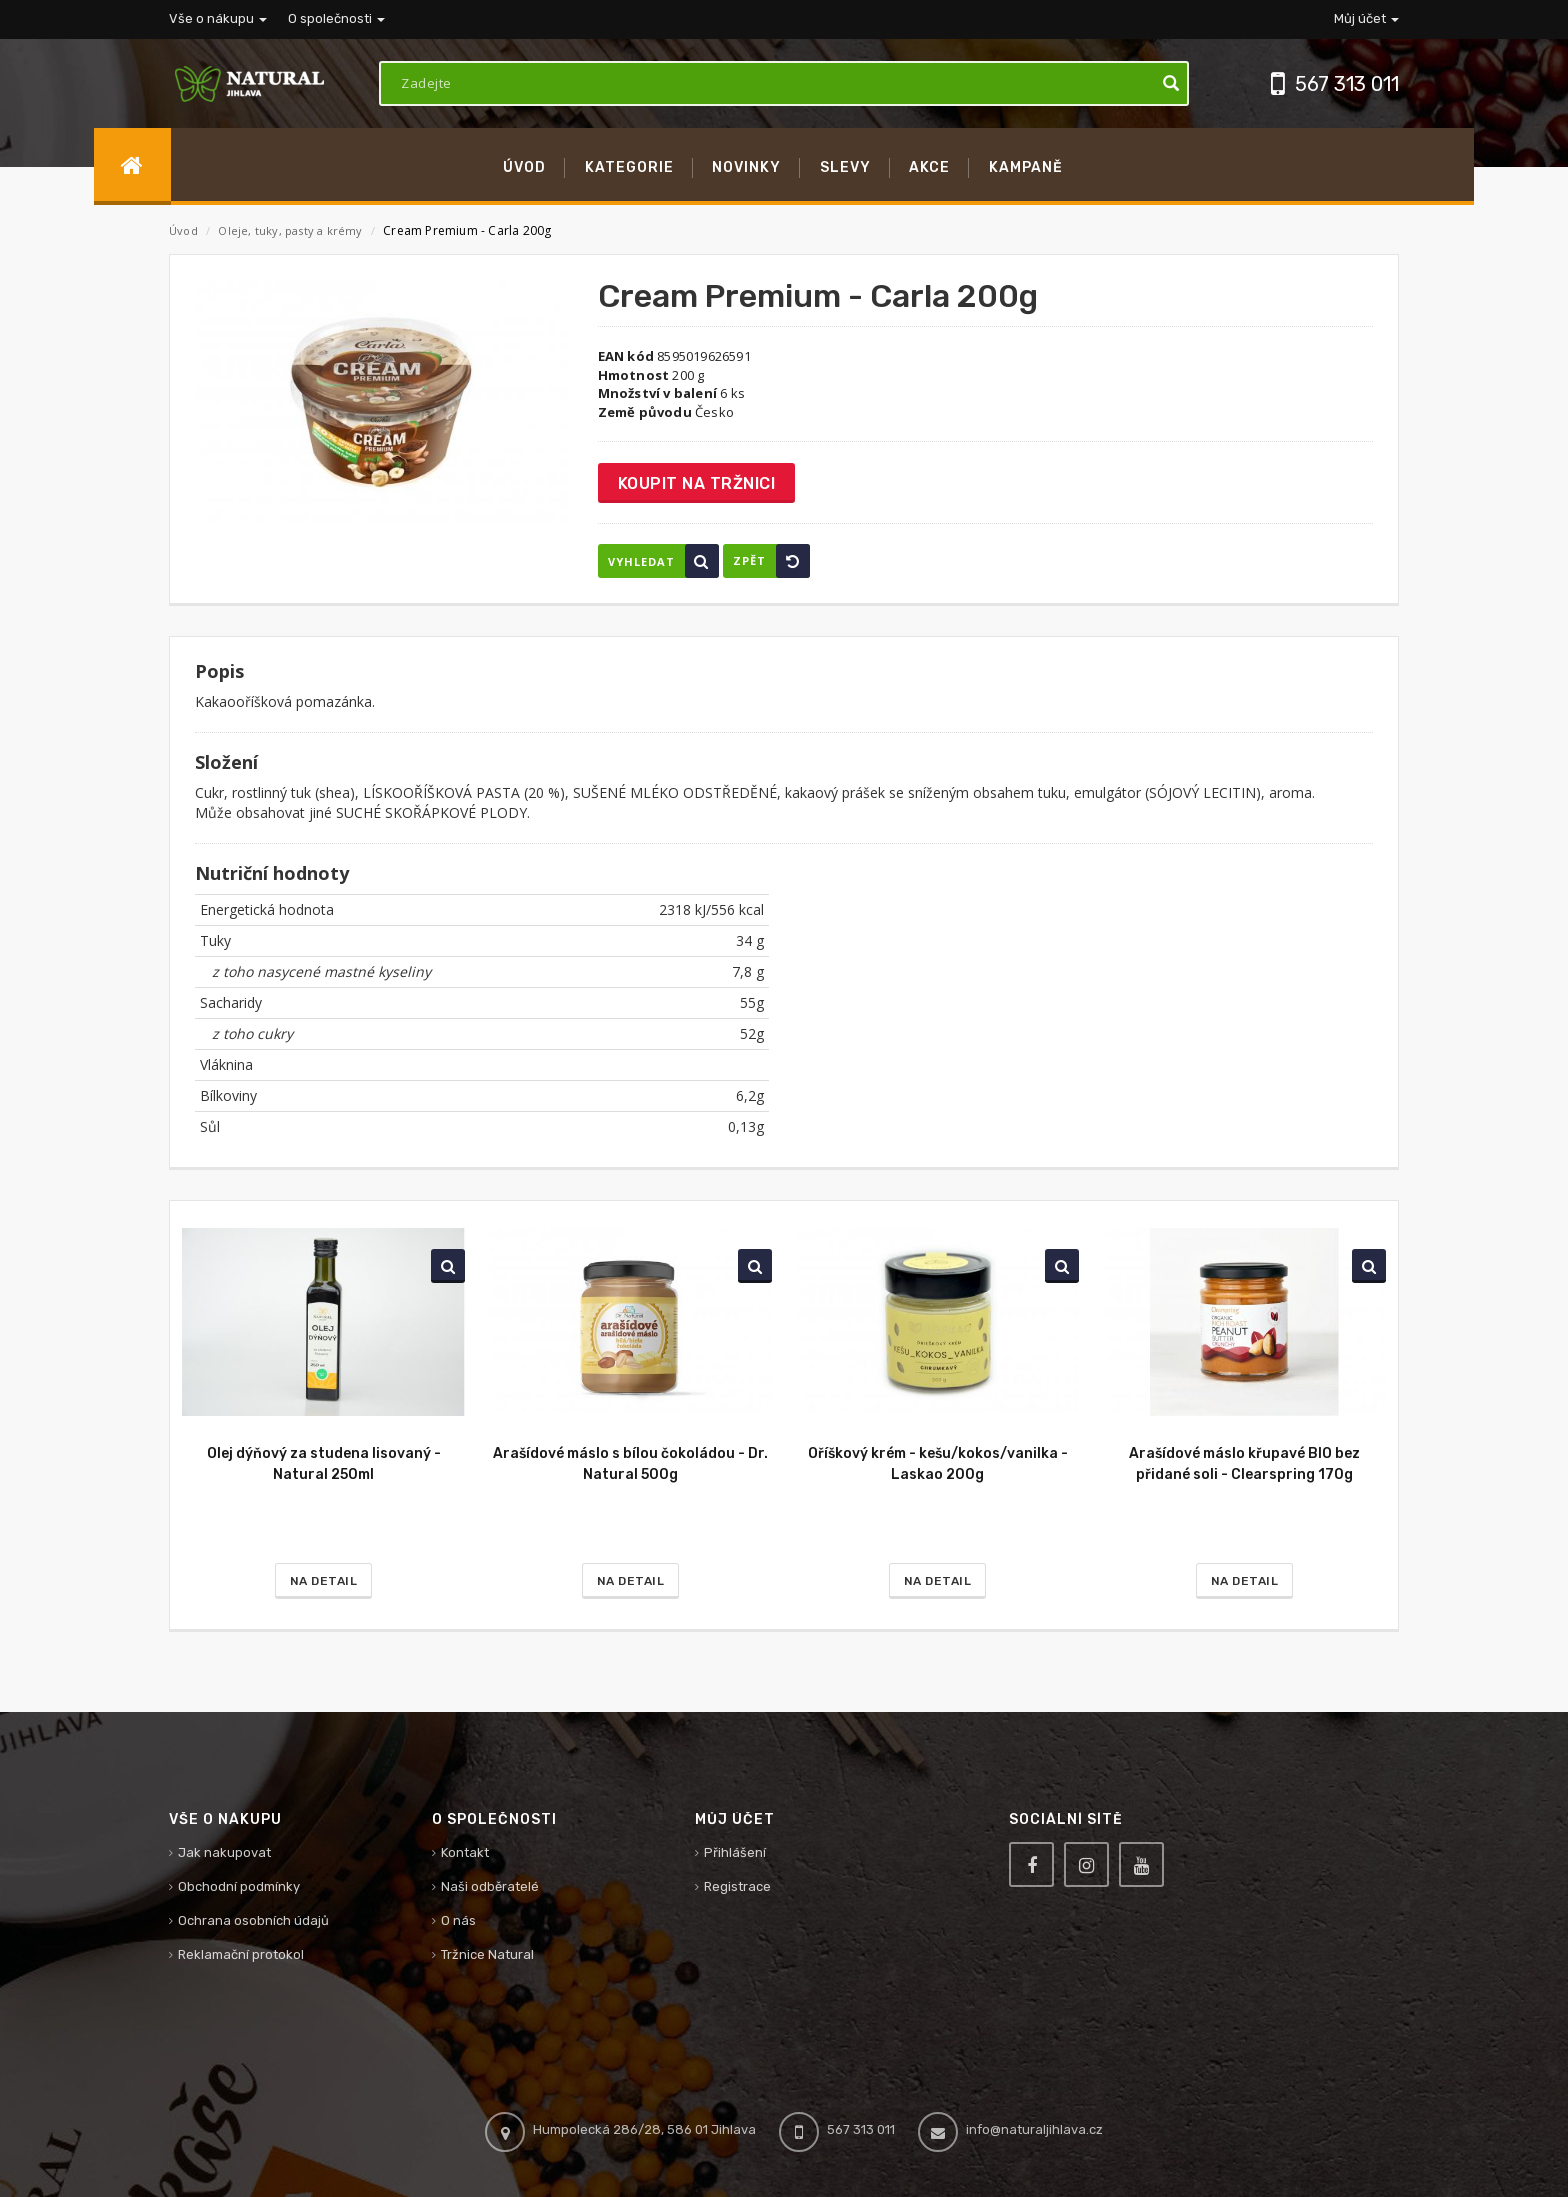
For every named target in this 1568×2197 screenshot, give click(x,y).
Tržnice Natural (487, 1954)
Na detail (324, 1581)
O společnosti (336, 18)
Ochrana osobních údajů (253, 1920)
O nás (458, 1920)
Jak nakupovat (224, 1852)
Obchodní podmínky (239, 1886)
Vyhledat (663, 561)
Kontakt (465, 1852)
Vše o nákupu (218, 18)
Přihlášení (735, 1852)
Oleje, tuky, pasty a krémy (291, 230)
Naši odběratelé (490, 1886)
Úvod (183, 230)
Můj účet (1366, 18)
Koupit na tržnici (697, 483)
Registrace (737, 1886)
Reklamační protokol (241, 1954)
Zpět (771, 561)
